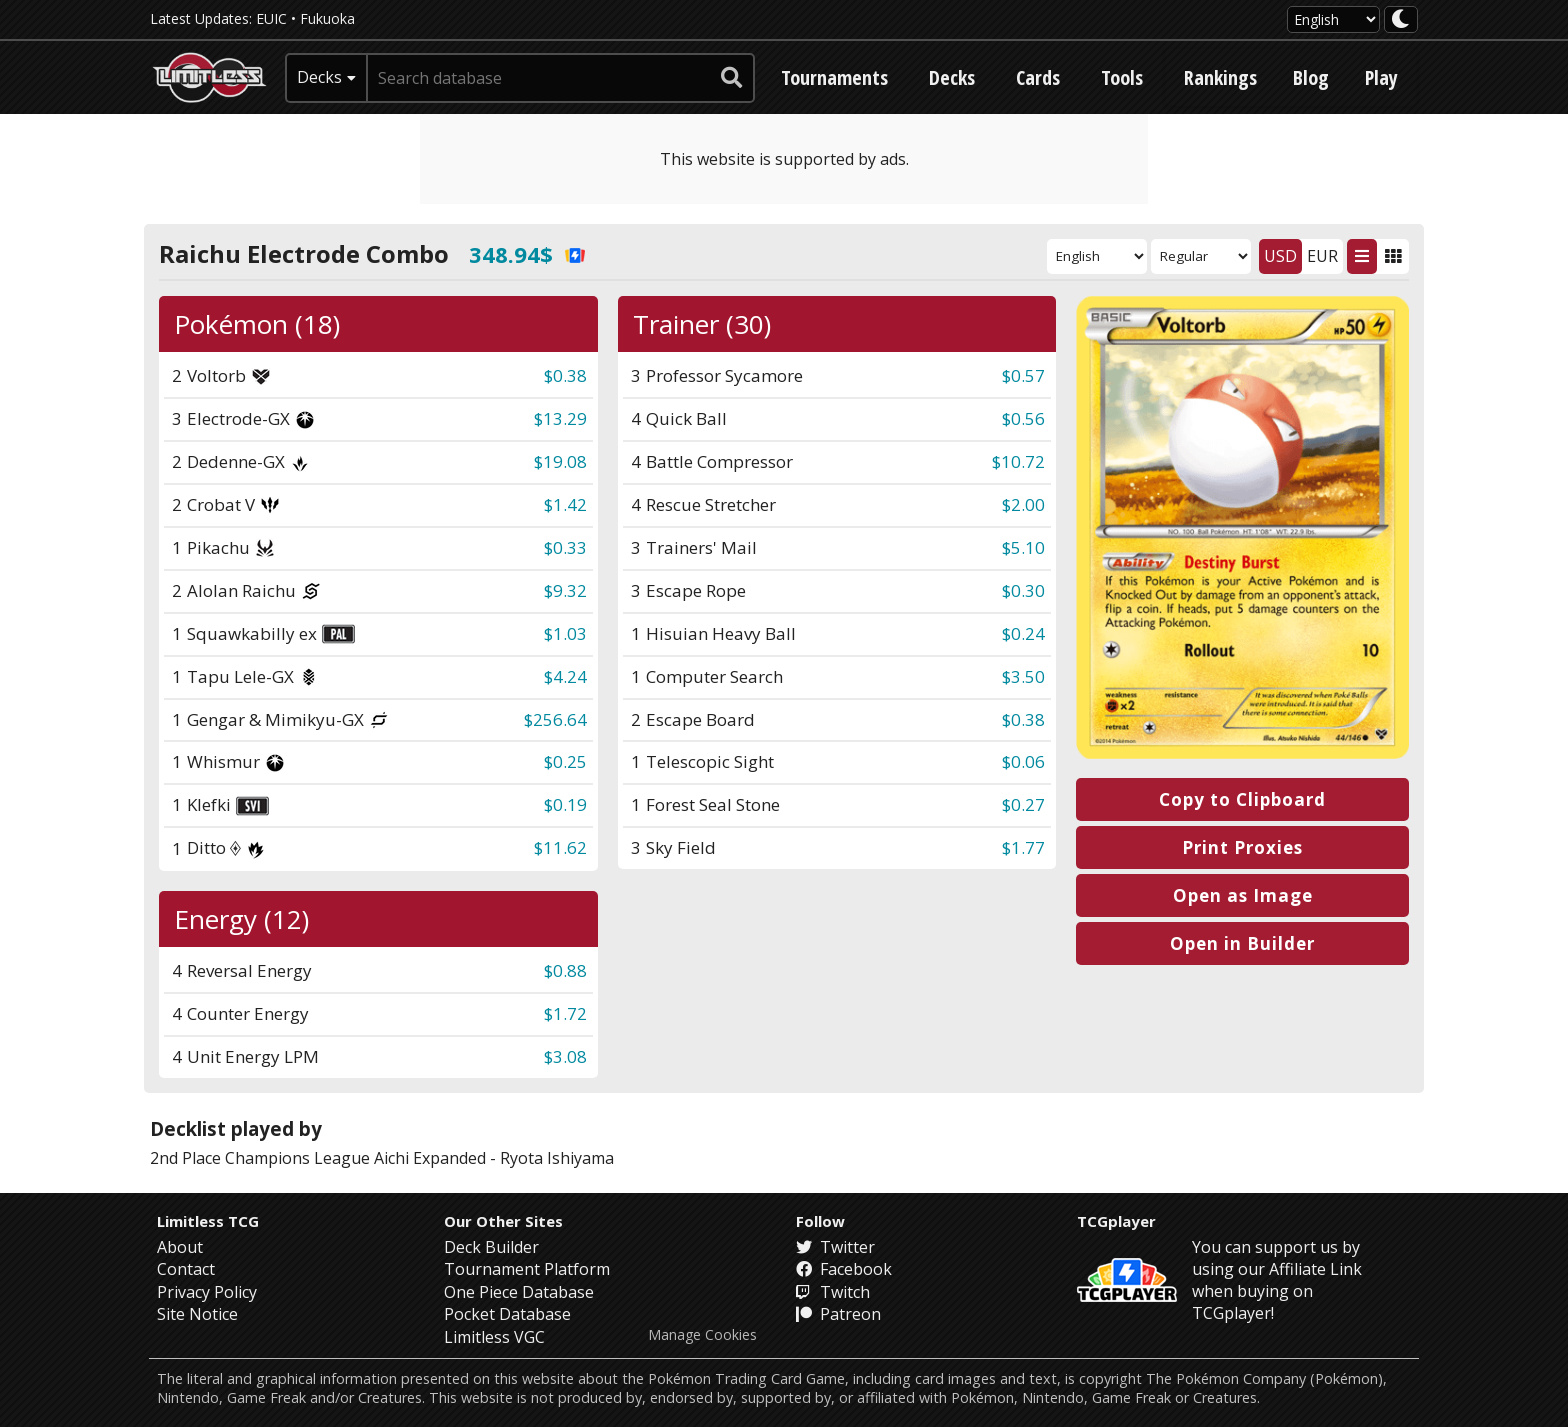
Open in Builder (1242, 943)
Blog (1311, 77)
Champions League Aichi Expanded (355, 1158)
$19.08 (560, 461)
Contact (186, 1269)
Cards (1038, 77)
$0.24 (1023, 633)
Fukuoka (327, 18)
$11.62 (560, 847)
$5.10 (1023, 547)
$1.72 (565, 1013)
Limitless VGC (494, 1337)
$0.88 (565, 970)
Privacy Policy (207, 1292)
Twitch (833, 1292)
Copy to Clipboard (1242, 799)
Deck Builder (491, 1247)
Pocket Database (507, 1314)
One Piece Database (519, 1292)
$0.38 (565, 375)
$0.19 (565, 804)
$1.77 (1023, 847)
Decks (952, 77)
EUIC (271, 18)
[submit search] (732, 78)
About (180, 1247)
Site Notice (197, 1314)
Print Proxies (1242, 847)
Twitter (835, 1247)
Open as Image (1243, 895)
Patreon (838, 1314)
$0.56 (1023, 418)
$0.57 (1023, 375)
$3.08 (565, 1056)
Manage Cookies (702, 1335)
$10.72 (1018, 461)
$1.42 (565, 504)
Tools (1122, 77)
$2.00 (1023, 504)
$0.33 (565, 547)
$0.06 (1023, 761)
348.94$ (527, 254)
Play (1381, 77)
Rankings (1220, 77)
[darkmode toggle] (1401, 19)
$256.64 (555, 719)
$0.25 (565, 761)
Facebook (844, 1269)
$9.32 (565, 590)
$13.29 (560, 418)
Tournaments (834, 77)
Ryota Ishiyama (557, 1158)
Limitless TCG (208, 1221)
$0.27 (1023, 804)
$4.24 (565, 676)
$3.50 (1023, 676)
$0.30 (1023, 590)
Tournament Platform (527, 1269)
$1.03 (565, 633)
